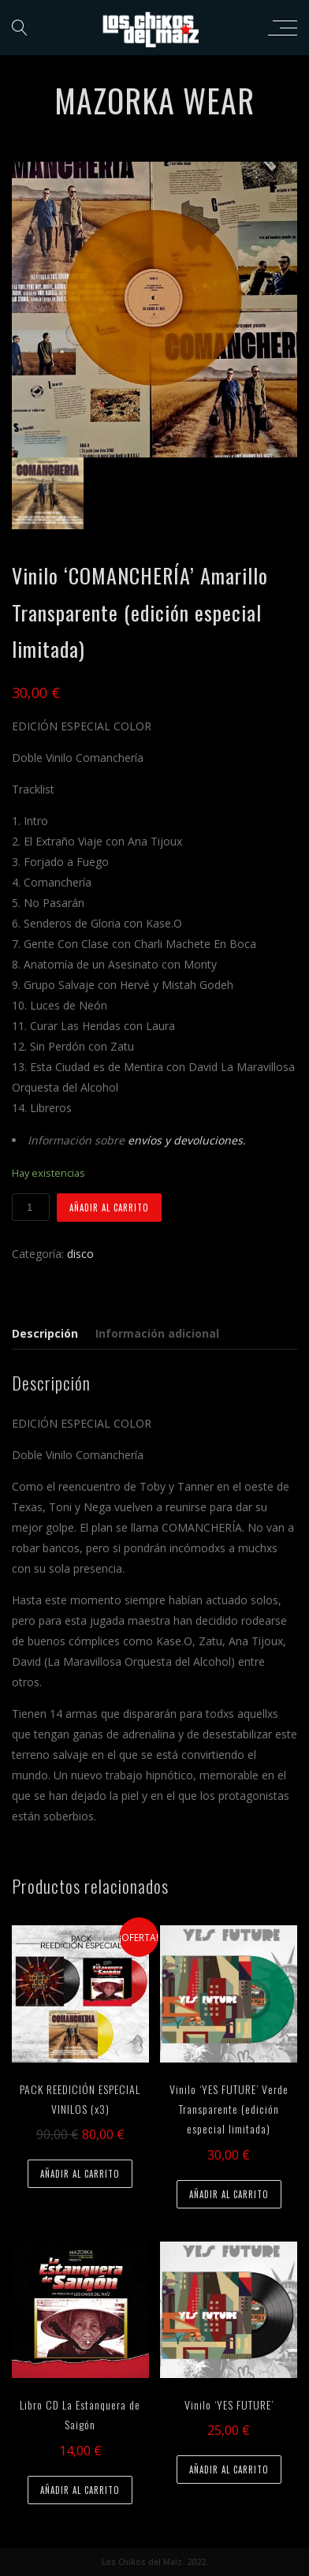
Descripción (45, 1333)
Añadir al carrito (109, 1207)
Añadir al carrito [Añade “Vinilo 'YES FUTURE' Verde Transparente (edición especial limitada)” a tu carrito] (229, 2194)
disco (80, 1253)
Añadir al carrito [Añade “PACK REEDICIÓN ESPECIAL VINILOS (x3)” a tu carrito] (80, 2173)
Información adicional (157, 1333)
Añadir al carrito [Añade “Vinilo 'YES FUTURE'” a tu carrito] (229, 2469)
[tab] (48, 1334)
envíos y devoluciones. (187, 1140)
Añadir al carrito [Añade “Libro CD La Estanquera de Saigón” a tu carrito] (80, 2490)
